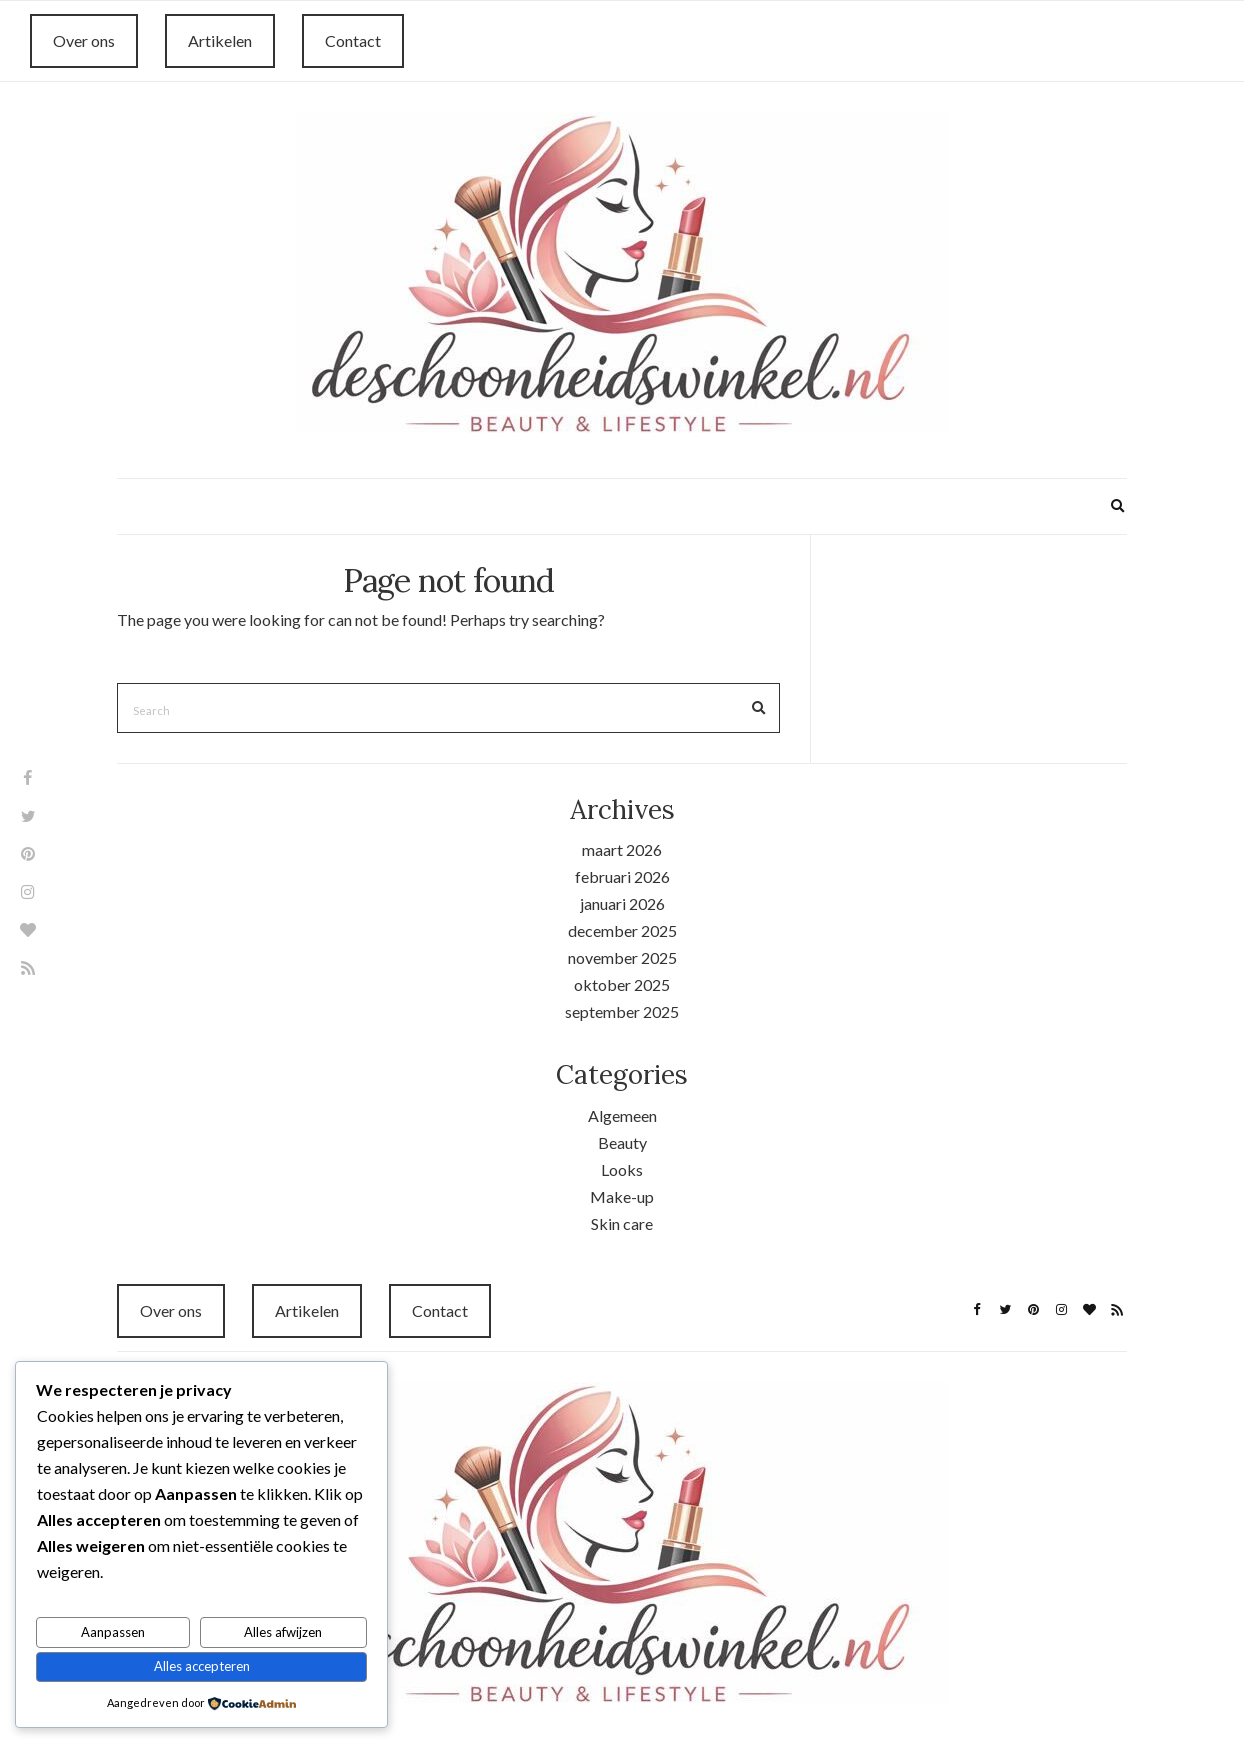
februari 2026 (622, 876)
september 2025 (622, 1011)
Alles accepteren (202, 1666)
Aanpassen (113, 1632)
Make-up (622, 1196)
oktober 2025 (622, 984)
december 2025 (622, 930)
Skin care (622, 1223)
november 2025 (622, 957)
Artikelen (220, 40)
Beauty (622, 1142)
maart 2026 (622, 849)
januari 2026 (622, 903)
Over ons (84, 40)
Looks (622, 1169)
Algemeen (622, 1115)
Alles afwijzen (283, 1632)
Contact (353, 40)
